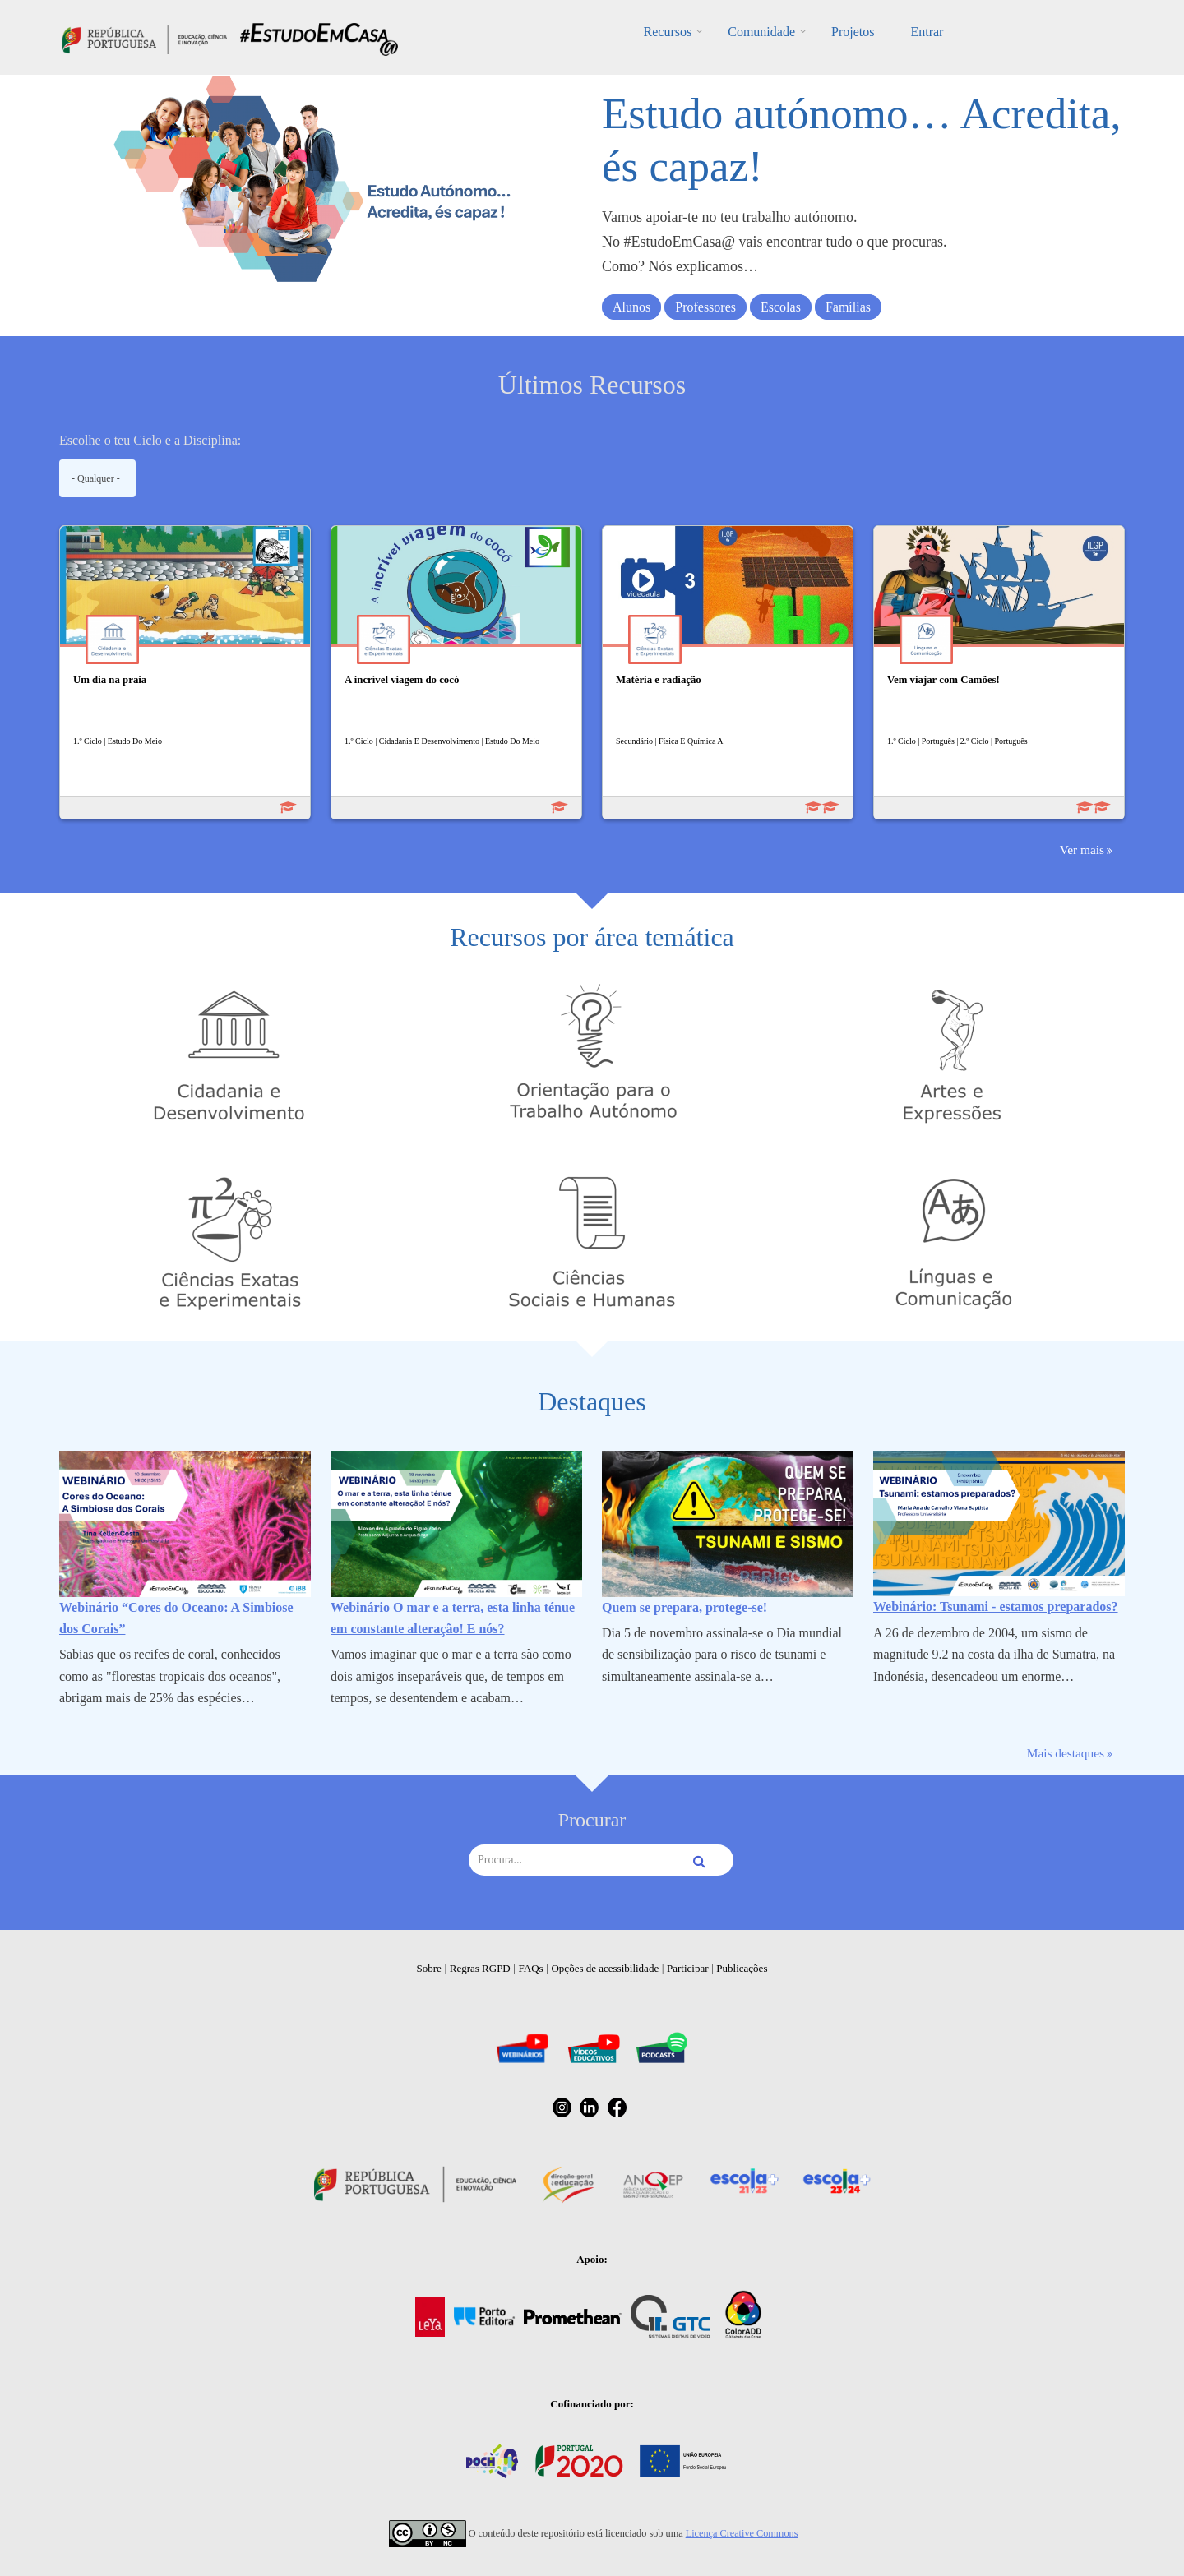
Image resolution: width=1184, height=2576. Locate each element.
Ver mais (1082, 849)
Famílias (848, 307)
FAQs (531, 1968)
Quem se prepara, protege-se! (684, 1607)
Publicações (741, 1968)
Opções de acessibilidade (605, 1968)
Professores (705, 307)
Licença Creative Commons (742, 2533)
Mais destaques (1065, 1753)
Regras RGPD (480, 1968)
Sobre (429, 1968)
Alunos (631, 307)
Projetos (852, 32)
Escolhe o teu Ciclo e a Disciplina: (150, 440)
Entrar (926, 32)
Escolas (781, 307)
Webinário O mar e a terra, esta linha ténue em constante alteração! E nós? (453, 1618)
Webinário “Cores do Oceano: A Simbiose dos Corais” (176, 1618)
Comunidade (761, 32)
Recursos (668, 32)
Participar (688, 1968)
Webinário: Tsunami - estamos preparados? (995, 1606)
